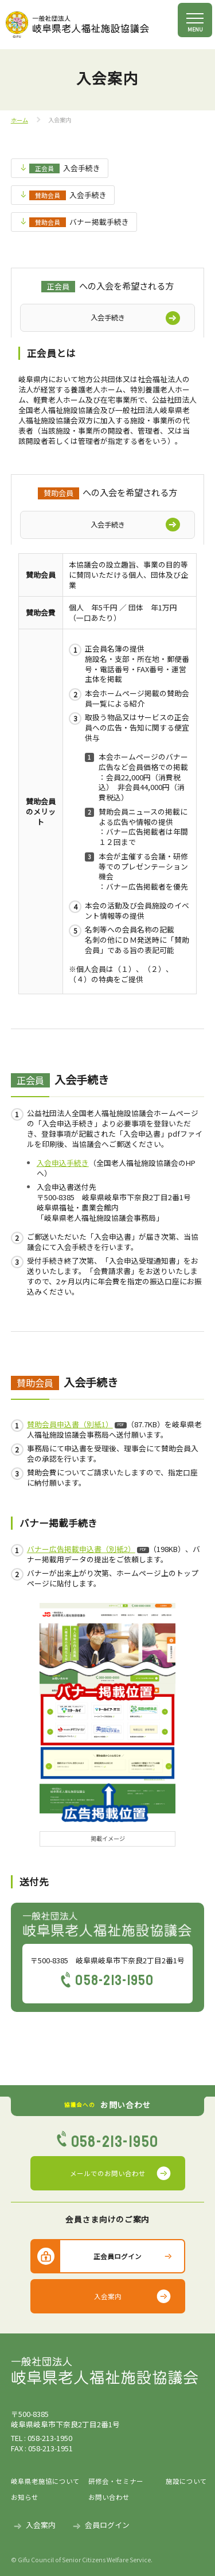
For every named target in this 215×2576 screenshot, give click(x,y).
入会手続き (64, 167)
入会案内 (108, 2296)
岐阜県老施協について (45, 2481)
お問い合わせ (109, 2497)
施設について (185, 2481)
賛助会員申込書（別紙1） (70, 1424)
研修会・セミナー (115, 2481)
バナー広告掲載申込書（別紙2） (81, 1548)
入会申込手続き (63, 1162)
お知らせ (24, 2497)
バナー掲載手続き (78, 221)
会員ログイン (107, 2525)
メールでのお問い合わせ (108, 2173)
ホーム (19, 120)
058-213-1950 (114, 1980)
